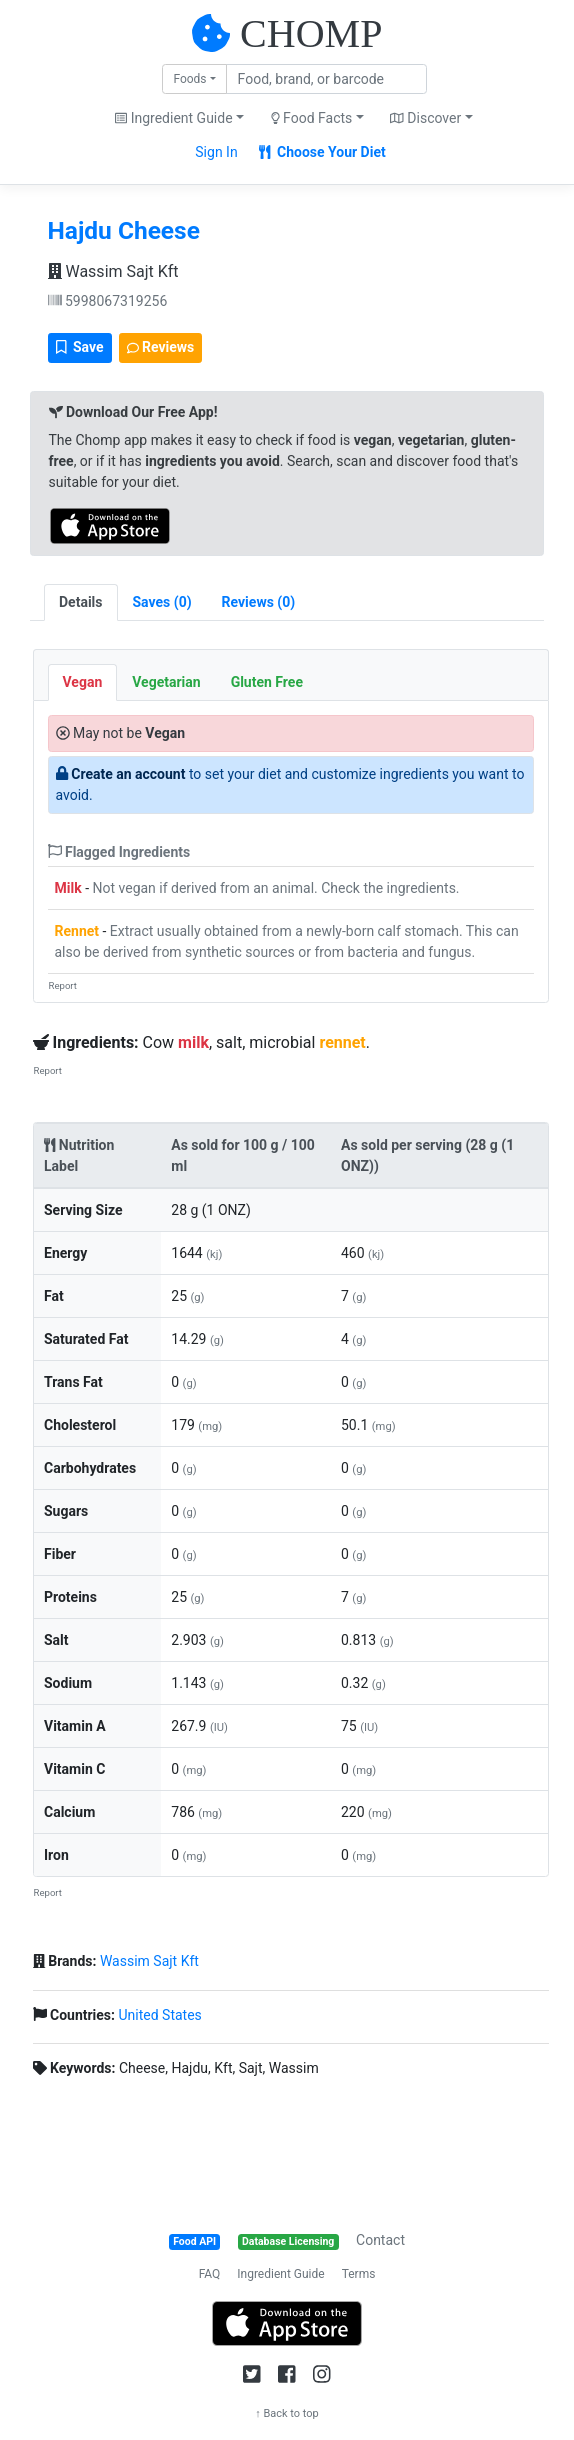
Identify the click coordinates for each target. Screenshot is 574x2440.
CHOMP (311, 33)
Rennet (77, 931)
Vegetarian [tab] (166, 682)
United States (159, 2015)
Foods (189, 79)
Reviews (161, 347)
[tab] (162, 602)
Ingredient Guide (280, 2274)
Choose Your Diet (322, 152)
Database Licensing (288, 2241)
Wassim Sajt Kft (113, 271)
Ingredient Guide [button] (173, 118)
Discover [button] (425, 118)
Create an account (128, 774)
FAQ (210, 2274)
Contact (380, 2240)
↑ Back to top (287, 2413)
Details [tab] (81, 602)
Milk (68, 888)
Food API (194, 2241)
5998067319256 (108, 301)
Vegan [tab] (83, 682)
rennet (342, 1042)
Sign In (216, 152)
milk (193, 1042)
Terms (359, 2274)
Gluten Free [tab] (267, 682)
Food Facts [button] (312, 118)
